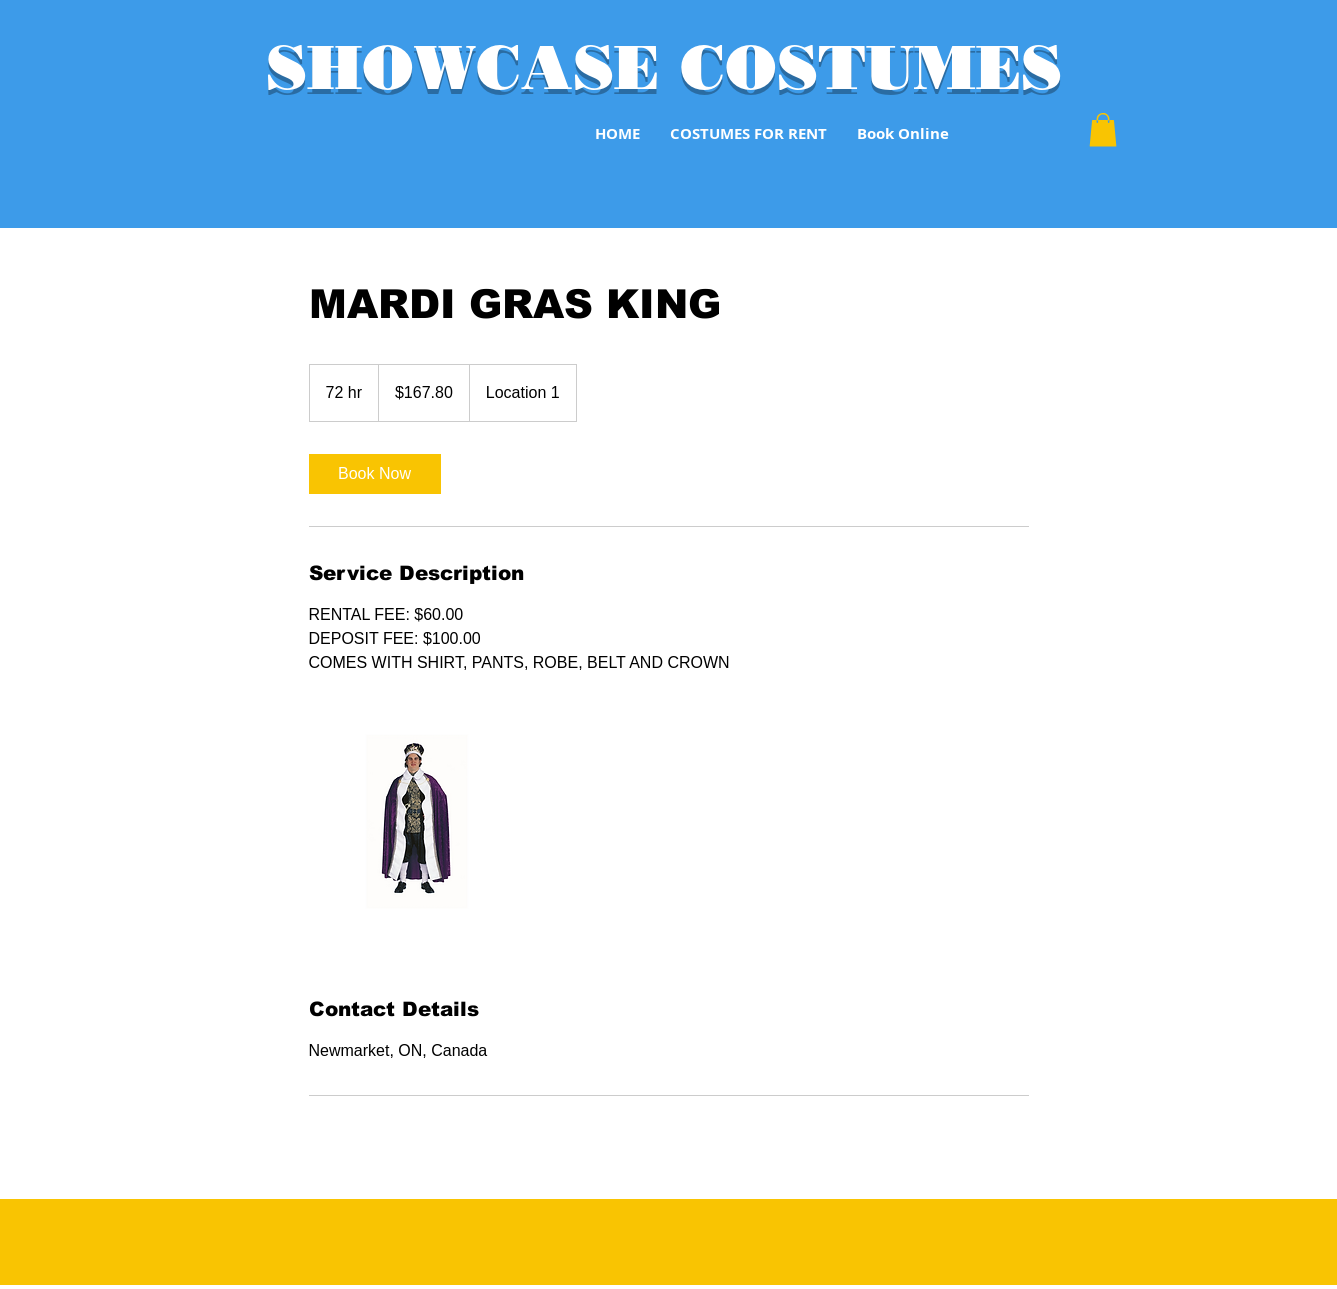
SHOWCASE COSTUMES (664, 67)
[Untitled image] (425, 835)
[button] (1103, 129)
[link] (375, 474)
